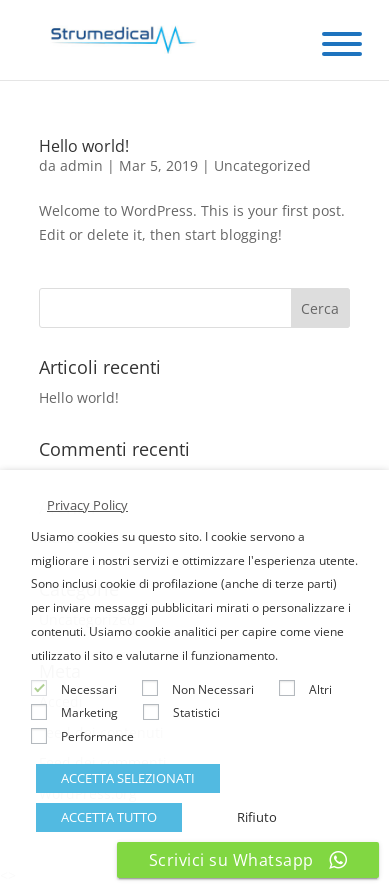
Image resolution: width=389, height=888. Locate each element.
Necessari (89, 689)
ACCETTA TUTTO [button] (109, 817)
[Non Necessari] (150, 688)
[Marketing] (39, 712)
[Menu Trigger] (342, 42)
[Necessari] (39, 688)
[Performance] (39, 736)
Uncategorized (262, 165)
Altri (320, 689)
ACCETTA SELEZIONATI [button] (128, 778)
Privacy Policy (87, 505)
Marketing (89, 712)
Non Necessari (213, 689)
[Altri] (287, 688)
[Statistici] (151, 712)
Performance (97, 736)
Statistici (196, 712)
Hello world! (84, 146)
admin (81, 165)
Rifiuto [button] (257, 817)
